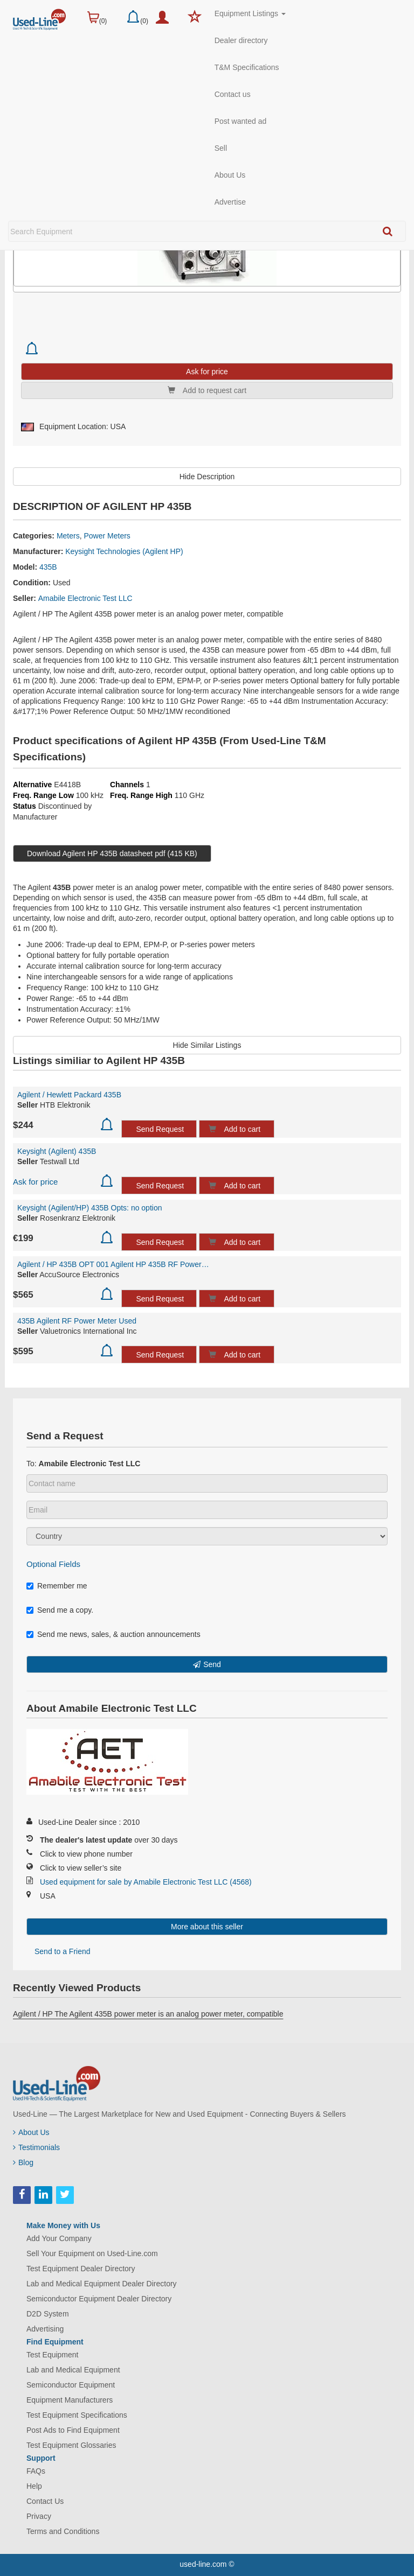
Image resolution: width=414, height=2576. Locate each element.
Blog (23, 2162)
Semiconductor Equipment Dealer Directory (98, 2298)
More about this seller (207, 1926)
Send (212, 1664)
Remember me (56, 1585)
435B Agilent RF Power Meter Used (76, 1321)
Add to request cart (207, 390)
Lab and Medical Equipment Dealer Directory (101, 2283)
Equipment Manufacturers (69, 2400)
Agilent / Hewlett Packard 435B (69, 1094)
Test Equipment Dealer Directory (80, 2268)
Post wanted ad (241, 121)
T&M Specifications (247, 67)
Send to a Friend (62, 1951)
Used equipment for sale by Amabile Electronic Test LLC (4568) (146, 1882)
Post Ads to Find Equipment (73, 2430)
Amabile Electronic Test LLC (85, 598)
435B (48, 567)
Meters (68, 535)
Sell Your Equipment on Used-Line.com (92, 2253)
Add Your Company (59, 2238)
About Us (230, 175)
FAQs (35, 2471)
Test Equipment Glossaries (71, 2445)
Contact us (233, 94)
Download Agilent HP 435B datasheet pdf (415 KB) (112, 853)
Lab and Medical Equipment (73, 2369)
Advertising (45, 2329)
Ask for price (35, 1181)
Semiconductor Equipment (70, 2385)
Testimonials (36, 2147)
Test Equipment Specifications (76, 2415)
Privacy (38, 2516)
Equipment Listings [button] (250, 13)
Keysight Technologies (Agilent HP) (124, 551)
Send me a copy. (59, 1610)
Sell (221, 148)
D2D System (47, 2313)
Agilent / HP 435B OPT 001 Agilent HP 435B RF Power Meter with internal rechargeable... (113, 1264)
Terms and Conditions (62, 2531)
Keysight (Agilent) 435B (56, 1151)
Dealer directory (241, 40)
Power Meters (107, 535)
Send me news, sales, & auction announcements (113, 1634)
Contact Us (45, 2501)
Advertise (230, 202)
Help (34, 2486)
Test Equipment (52, 2354)
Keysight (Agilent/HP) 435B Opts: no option (89, 1207)
